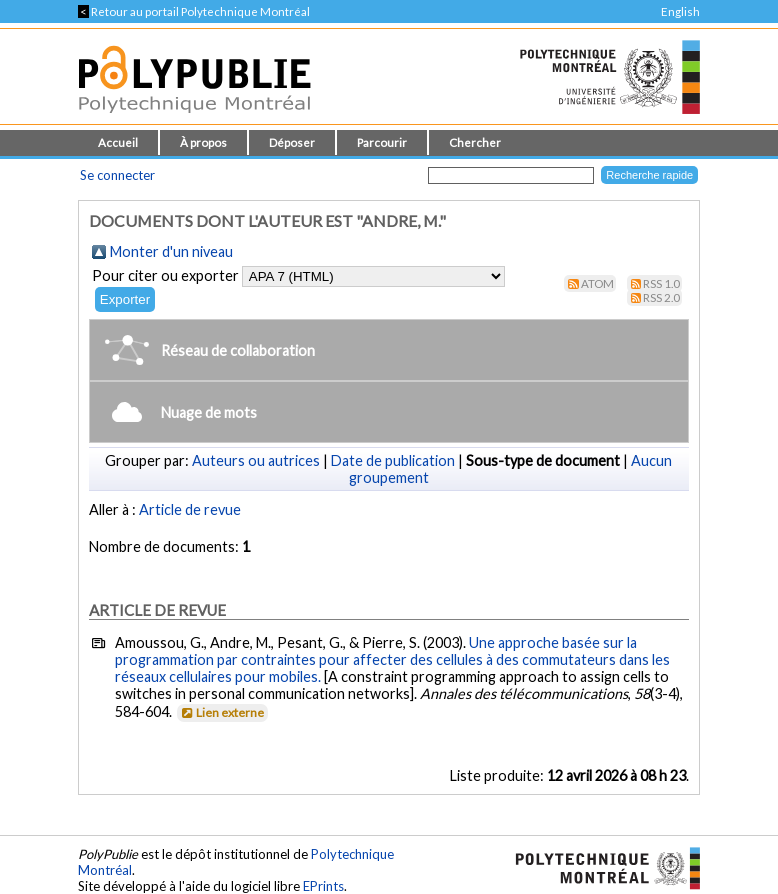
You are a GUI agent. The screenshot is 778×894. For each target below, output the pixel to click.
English (680, 11)
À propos (203, 142)
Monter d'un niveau (171, 251)
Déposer (292, 142)
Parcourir (382, 142)
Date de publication (393, 460)
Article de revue (190, 509)
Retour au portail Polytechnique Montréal (194, 11)
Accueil (118, 142)
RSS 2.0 (661, 297)
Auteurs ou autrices (256, 460)
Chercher (475, 142)
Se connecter (117, 175)
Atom (597, 283)
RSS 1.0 (661, 283)
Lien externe (221, 712)
